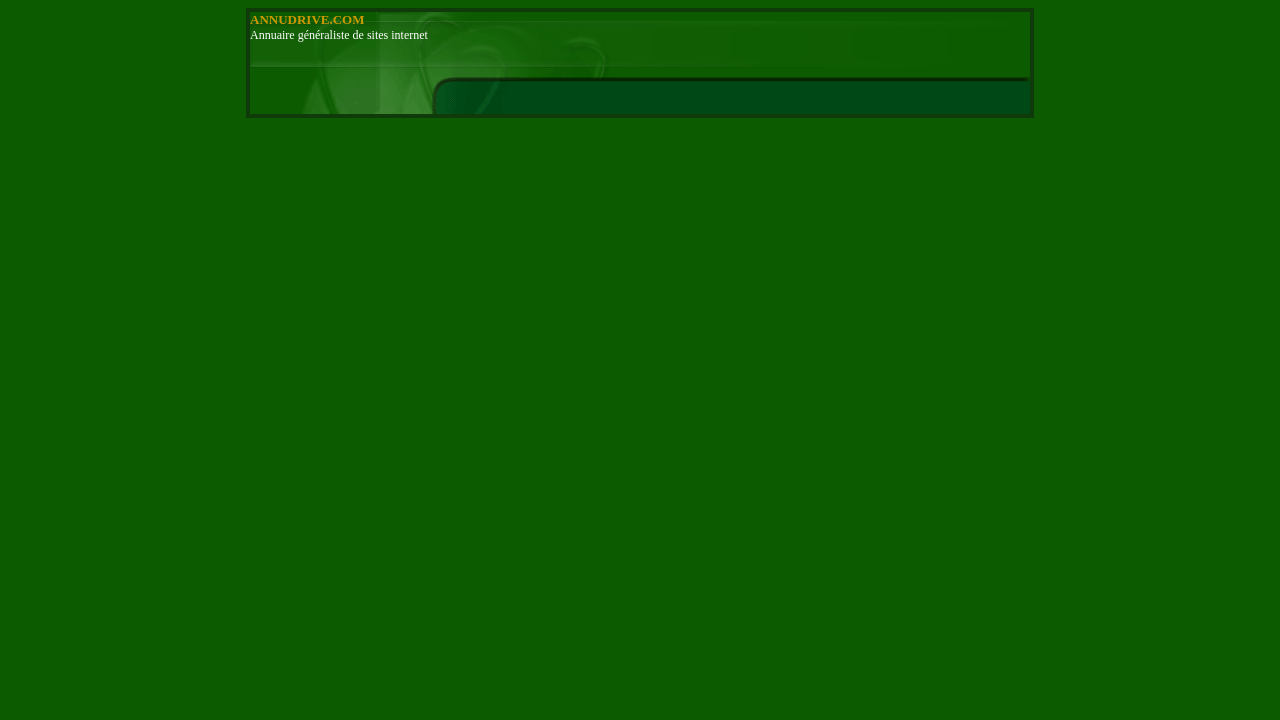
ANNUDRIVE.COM (307, 19)
